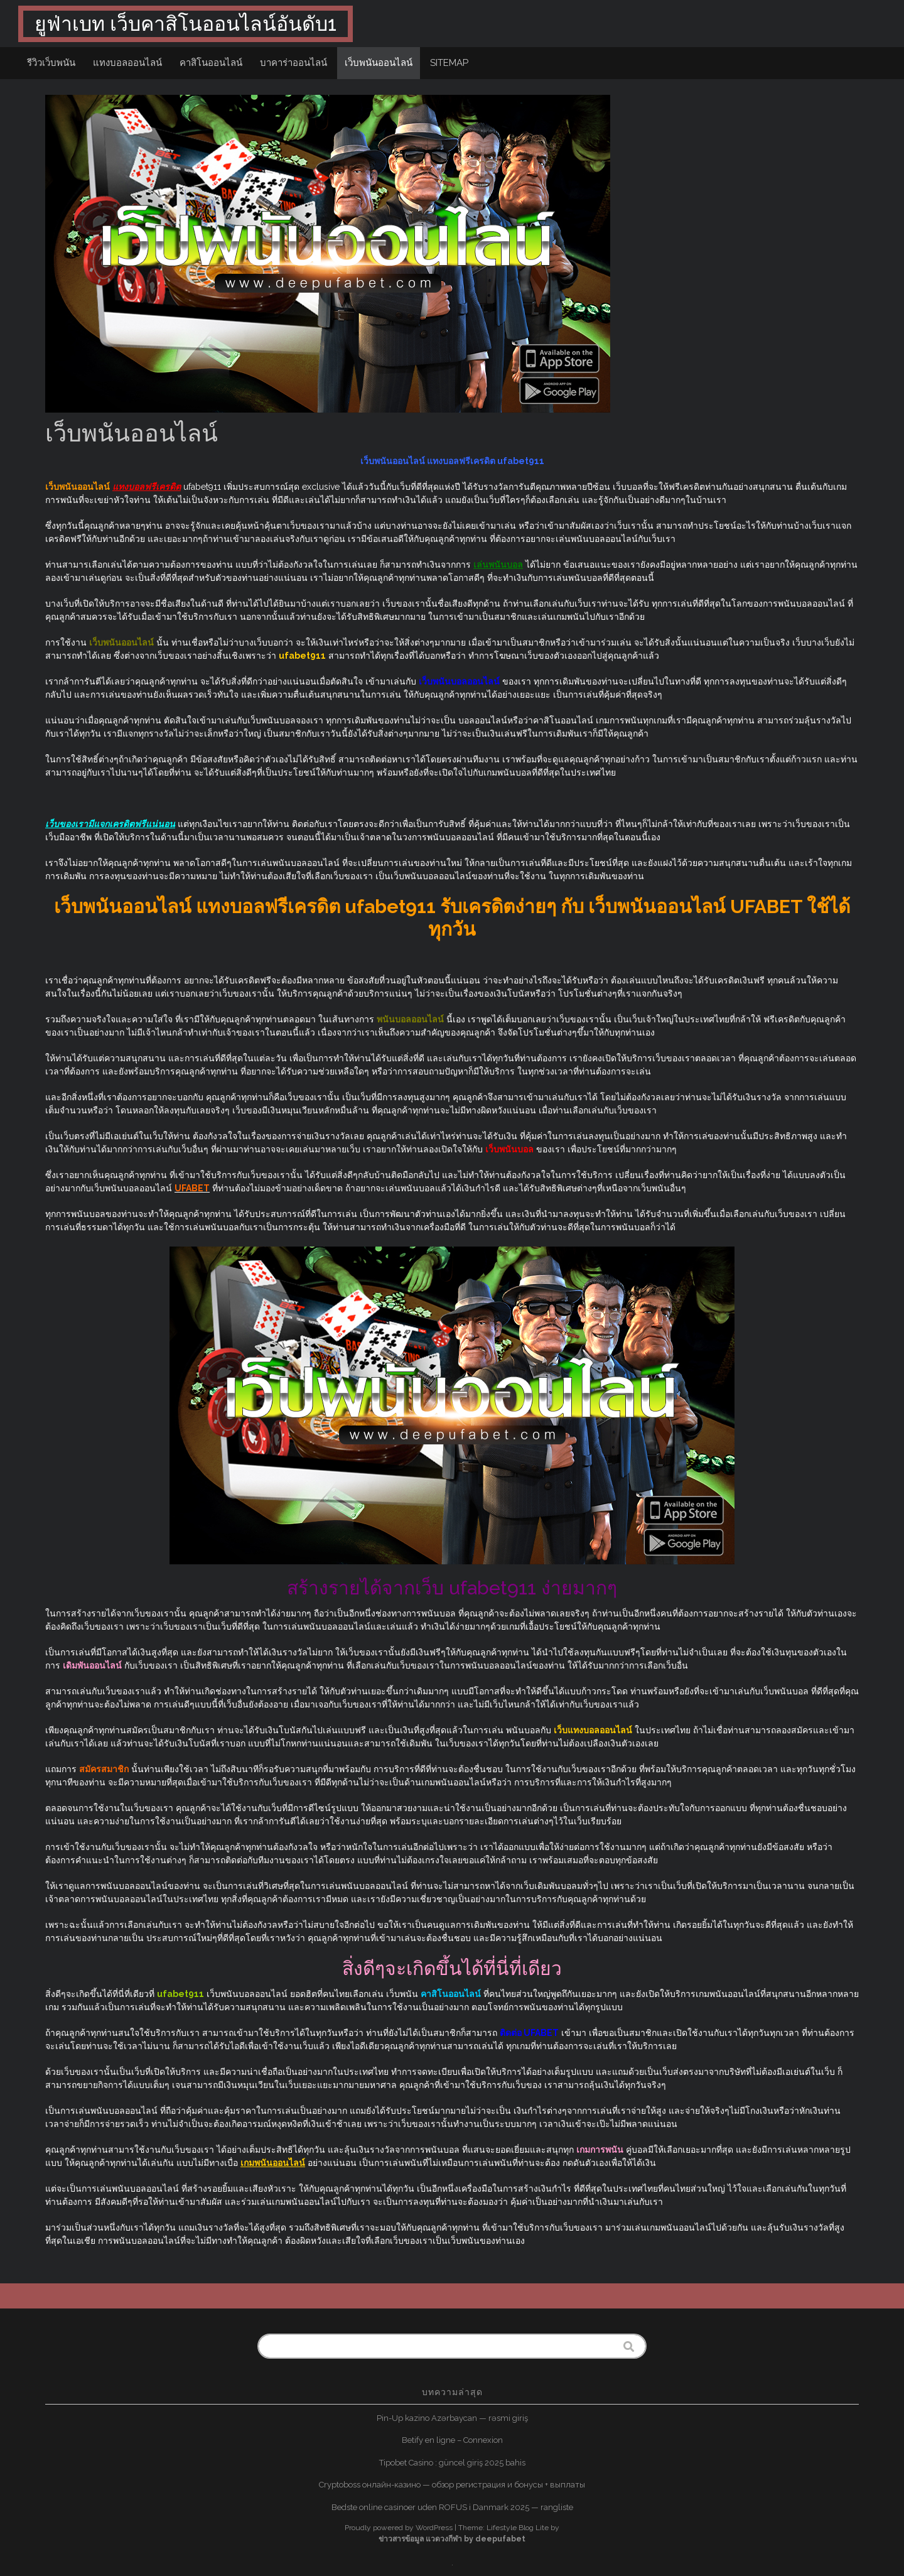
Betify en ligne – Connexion (452, 2440)
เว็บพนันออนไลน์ (378, 62)
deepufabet (500, 2539)
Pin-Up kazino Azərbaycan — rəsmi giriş (452, 2418)
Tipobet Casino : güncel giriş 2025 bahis (452, 2462)
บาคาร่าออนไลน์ (293, 62)
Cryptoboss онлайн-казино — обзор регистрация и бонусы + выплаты (452, 2484)
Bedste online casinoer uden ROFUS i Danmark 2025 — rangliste (452, 2507)
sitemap (449, 62)
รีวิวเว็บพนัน (51, 62)
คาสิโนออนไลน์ (211, 62)
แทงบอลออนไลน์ (127, 62)
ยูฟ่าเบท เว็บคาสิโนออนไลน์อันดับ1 (185, 23)
